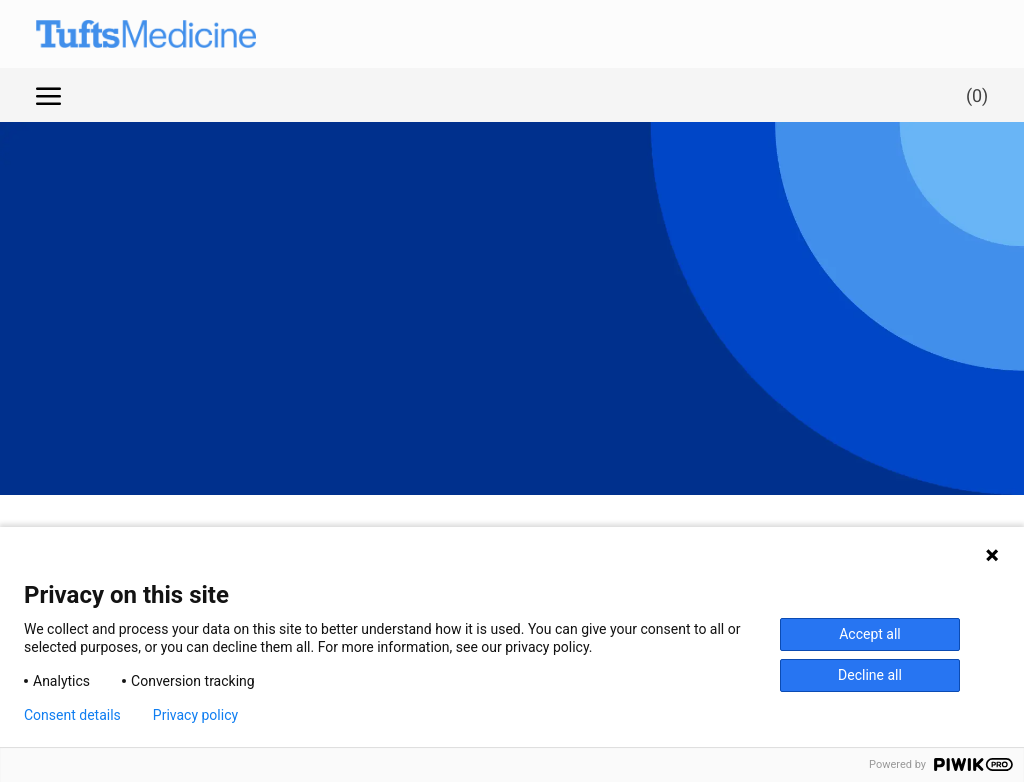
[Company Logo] (126, 34)
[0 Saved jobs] (973, 94)
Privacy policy (195, 715)
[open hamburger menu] (48, 95)
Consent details (72, 715)
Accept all (870, 634)
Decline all (870, 675)
